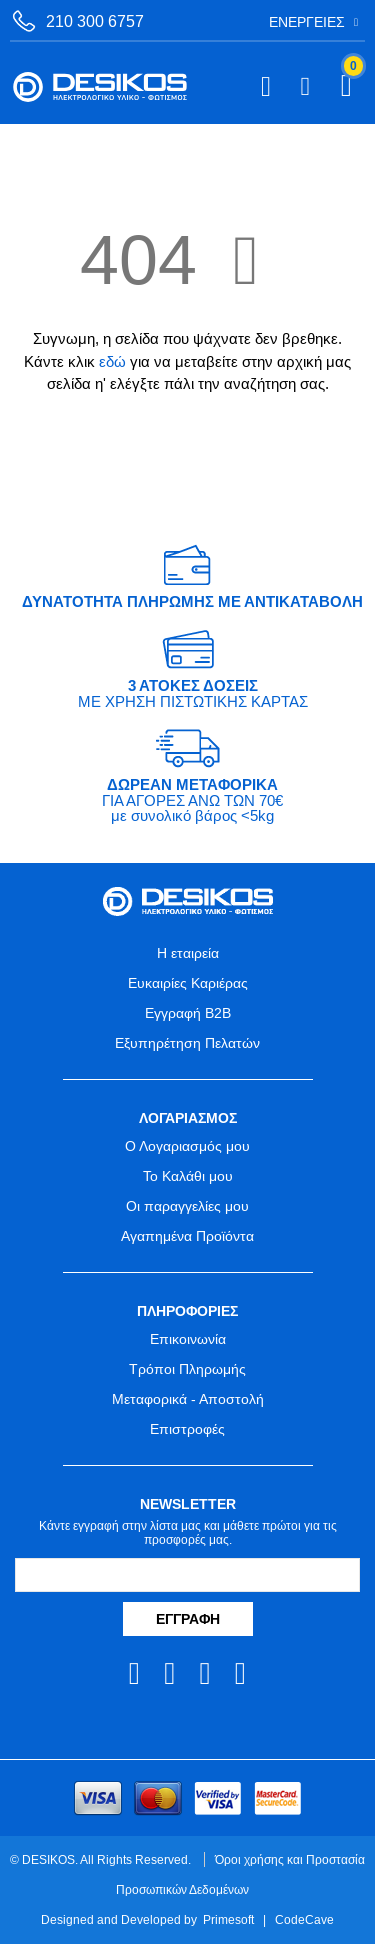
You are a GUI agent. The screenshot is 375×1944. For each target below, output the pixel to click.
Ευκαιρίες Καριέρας (188, 983)
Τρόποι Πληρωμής (187, 1369)
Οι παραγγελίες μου (187, 1206)
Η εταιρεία (188, 953)
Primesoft (228, 1919)
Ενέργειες (307, 22)
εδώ (112, 361)
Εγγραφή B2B (188, 1013)
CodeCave (304, 1919)
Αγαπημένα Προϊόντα (187, 1236)
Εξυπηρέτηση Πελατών (187, 1043)
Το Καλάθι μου (188, 1176)
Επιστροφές (187, 1429)
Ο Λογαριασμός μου (187, 1146)
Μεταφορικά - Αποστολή (188, 1399)
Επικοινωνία (188, 1339)
